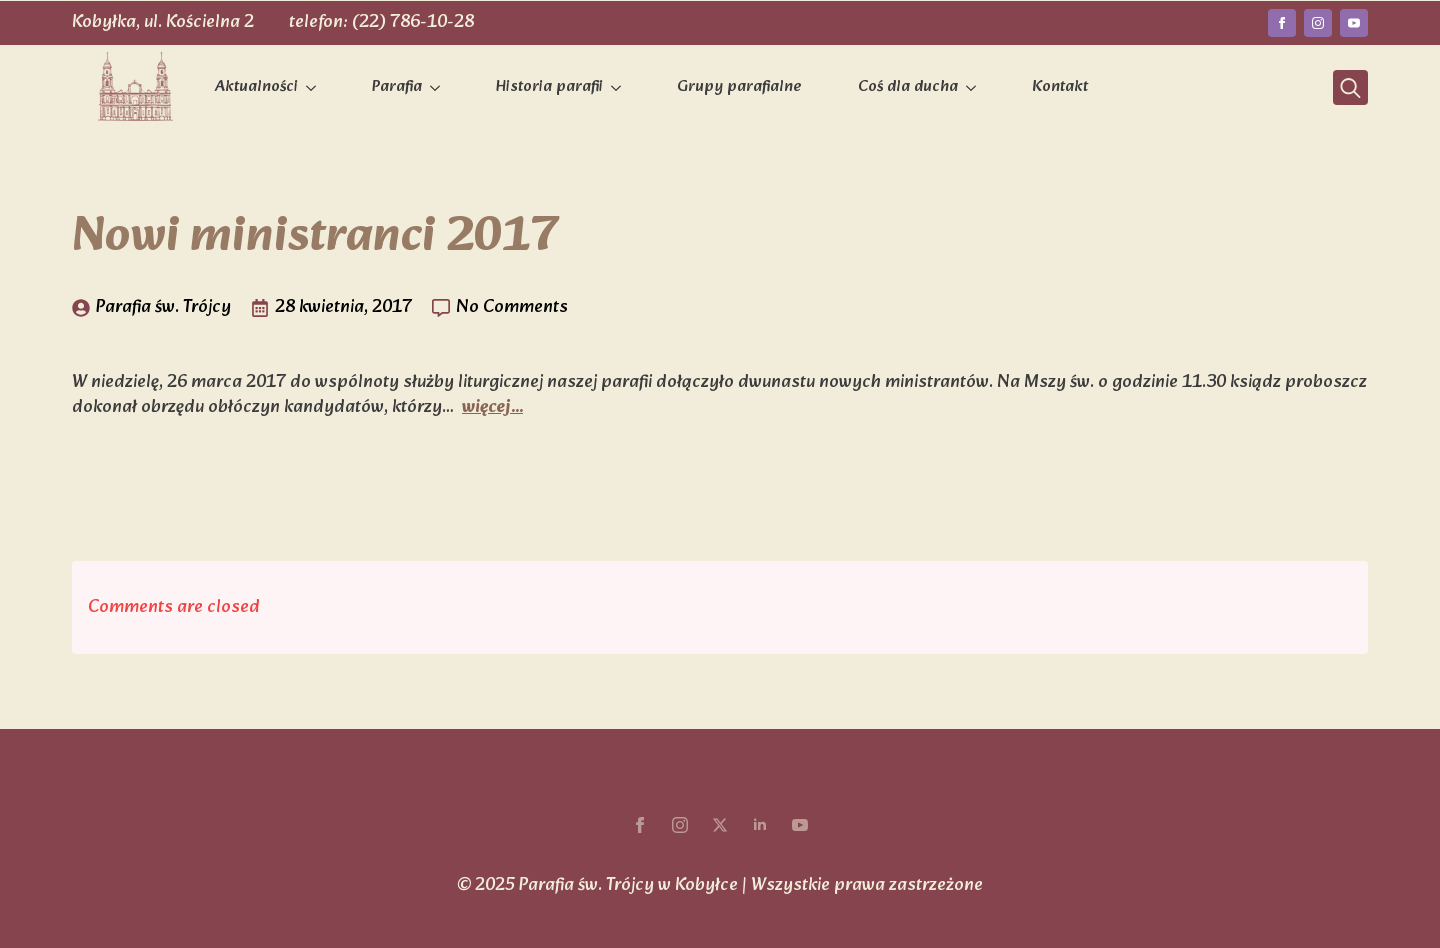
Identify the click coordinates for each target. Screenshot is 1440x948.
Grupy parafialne (739, 87)
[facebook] (1282, 23)
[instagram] (1318, 23)
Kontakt (1060, 87)
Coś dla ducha (908, 87)
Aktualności (256, 87)
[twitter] (720, 825)
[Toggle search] (1350, 87)
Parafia (397, 87)
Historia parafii (549, 87)
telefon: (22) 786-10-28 (381, 22)
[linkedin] (760, 825)
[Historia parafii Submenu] (620, 88)
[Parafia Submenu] (439, 88)
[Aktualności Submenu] (315, 88)
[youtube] (1354, 23)
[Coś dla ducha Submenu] (975, 88)
